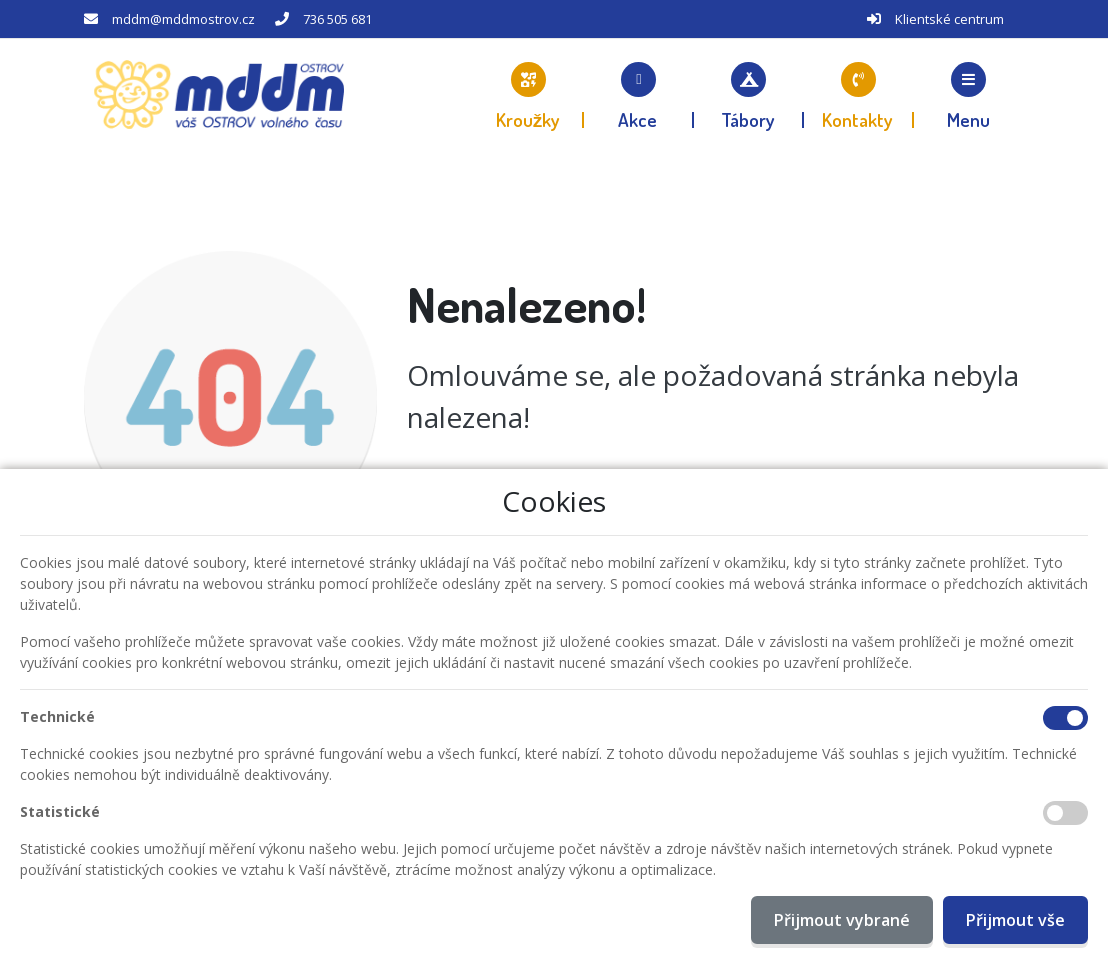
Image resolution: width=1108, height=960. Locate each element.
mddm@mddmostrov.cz (183, 19)
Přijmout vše (1015, 920)
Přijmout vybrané (842, 920)
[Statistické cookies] (1065, 813)
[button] (969, 95)
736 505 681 (337, 19)
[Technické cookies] (1065, 718)
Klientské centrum (949, 19)
